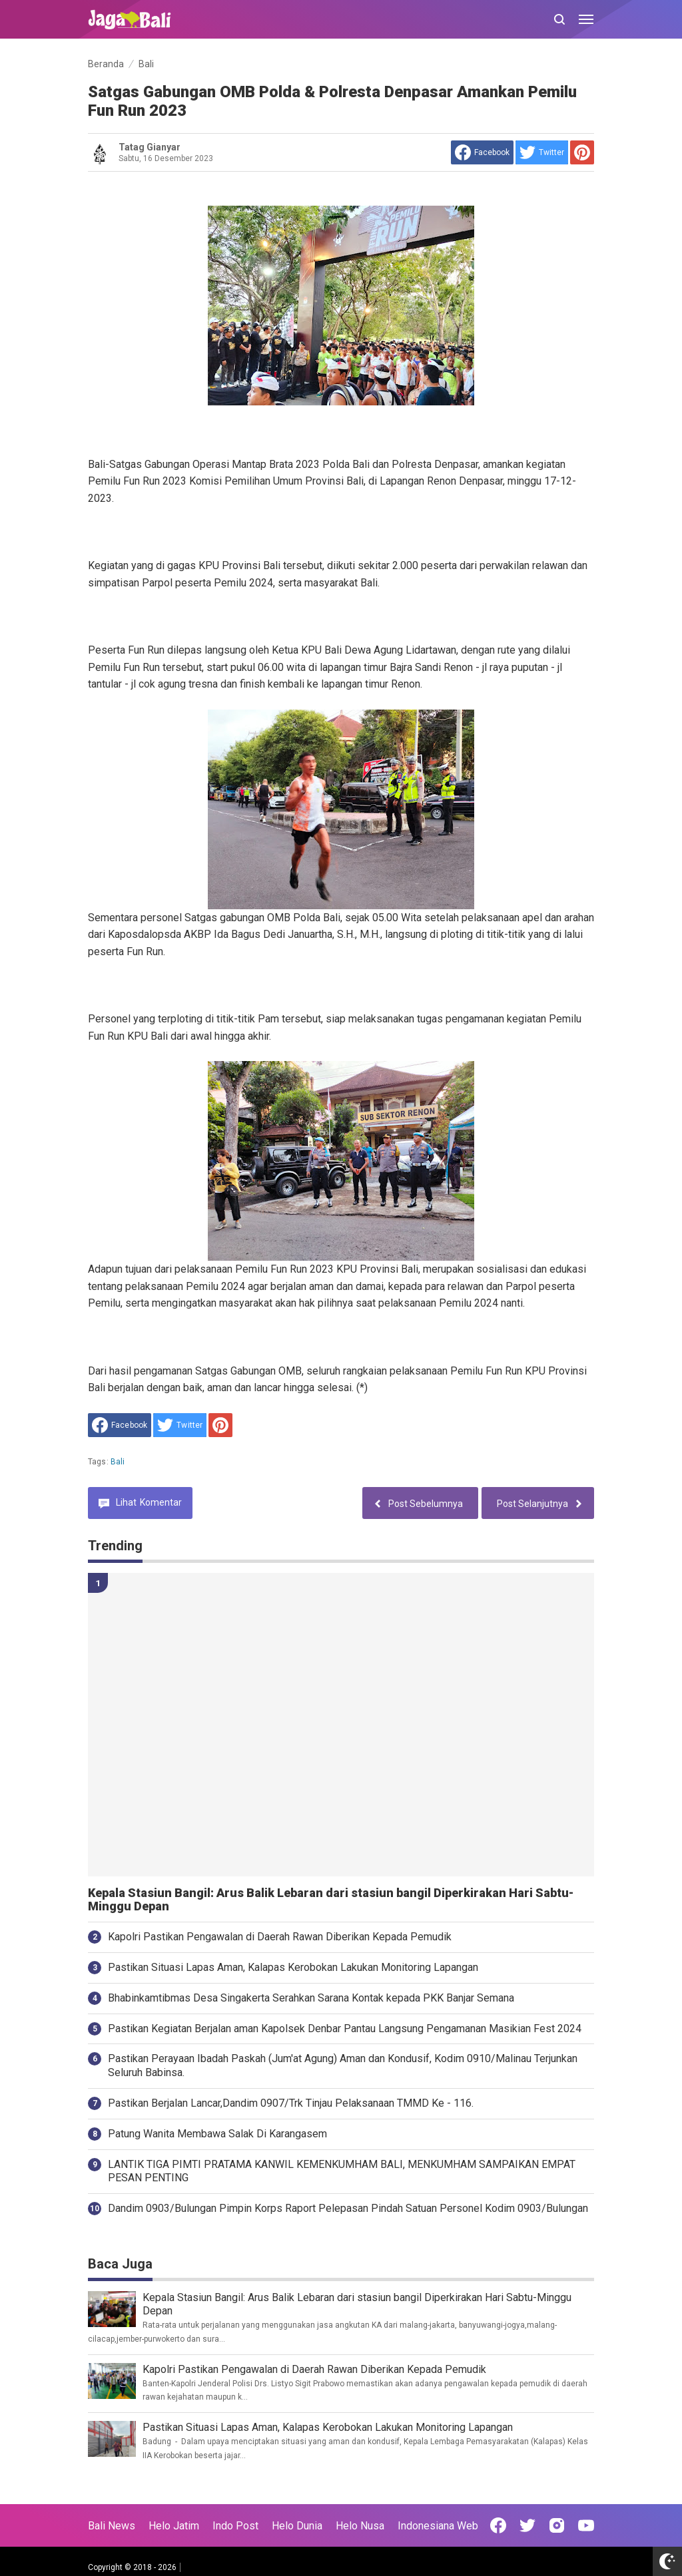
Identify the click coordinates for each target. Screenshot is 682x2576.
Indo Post (235, 2525)
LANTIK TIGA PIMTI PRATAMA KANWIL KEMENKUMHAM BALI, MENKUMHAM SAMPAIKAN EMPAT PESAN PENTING (341, 2171)
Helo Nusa (360, 2525)
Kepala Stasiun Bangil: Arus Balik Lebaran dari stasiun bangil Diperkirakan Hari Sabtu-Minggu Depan (330, 1900)
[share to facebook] (482, 152)
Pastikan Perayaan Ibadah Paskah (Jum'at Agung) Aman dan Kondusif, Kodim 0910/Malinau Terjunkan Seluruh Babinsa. (342, 2065)
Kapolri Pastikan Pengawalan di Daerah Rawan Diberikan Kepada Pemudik (280, 1936)
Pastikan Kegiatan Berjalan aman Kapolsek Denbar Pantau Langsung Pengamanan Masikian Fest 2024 (344, 2028)
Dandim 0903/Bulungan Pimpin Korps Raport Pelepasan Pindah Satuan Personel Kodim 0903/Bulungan (348, 2208)
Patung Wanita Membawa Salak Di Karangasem (217, 2133)
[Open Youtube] (586, 2525)
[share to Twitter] (541, 152)
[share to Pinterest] (582, 152)
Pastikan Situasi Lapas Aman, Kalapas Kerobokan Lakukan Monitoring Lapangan (293, 1967)
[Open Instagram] (557, 2525)
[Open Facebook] (498, 2525)
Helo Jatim (174, 2525)
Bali (118, 1461)
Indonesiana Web (438, 2525)
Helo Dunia (297, 2525)
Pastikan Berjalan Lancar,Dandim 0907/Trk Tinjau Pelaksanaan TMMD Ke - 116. (291, 2103)
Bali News (111, 2525)
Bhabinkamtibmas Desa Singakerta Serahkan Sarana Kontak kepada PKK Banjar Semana (311, 1998)
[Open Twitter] (527, 2525)
